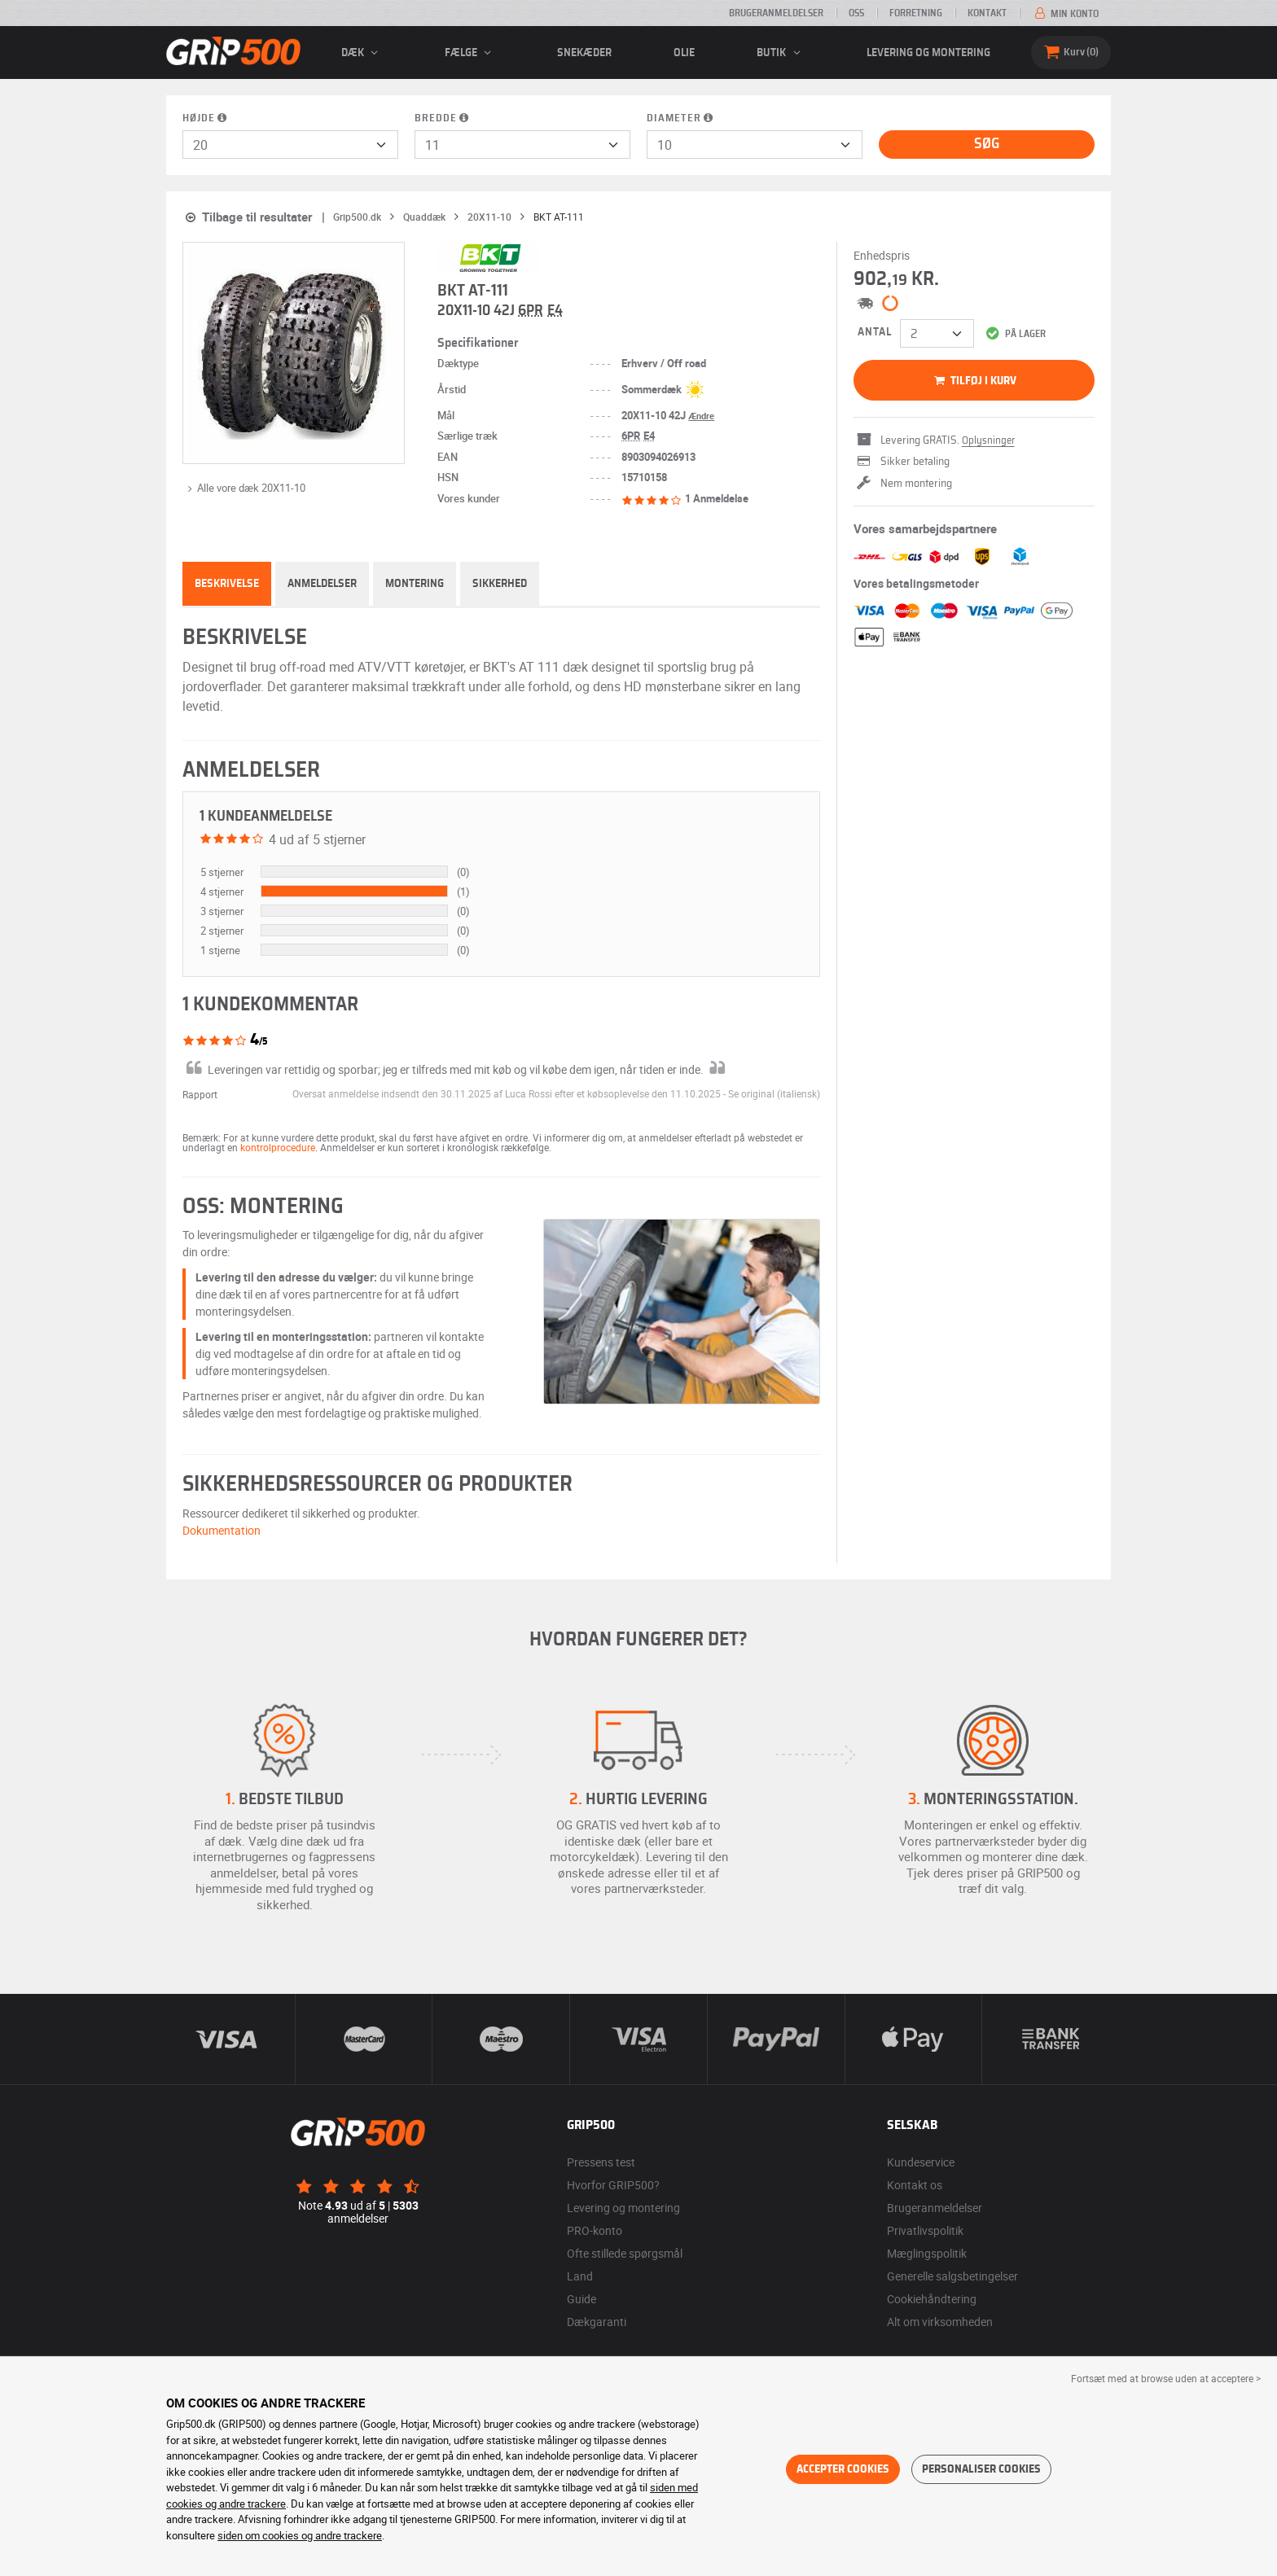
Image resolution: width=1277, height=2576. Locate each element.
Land (580, 2276)
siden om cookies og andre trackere (299, 2535)
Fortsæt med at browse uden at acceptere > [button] (1166, 2378)
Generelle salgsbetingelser (952, 2276)
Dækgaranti (596, 2321)
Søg (986, 144)
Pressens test (601, 2162)
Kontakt (987, 13)
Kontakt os (914, 2185)
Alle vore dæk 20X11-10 (243, 487)
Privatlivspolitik (925, 2230)
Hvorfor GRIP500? (613, 2185)
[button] (774, 1093)
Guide (581, 2299)
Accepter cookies (842, 2469)
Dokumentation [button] (221, 1530)
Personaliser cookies (981, 2469)
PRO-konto (594, 2230)
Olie (684, 53)
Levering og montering (928, 53)
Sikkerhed (499, 583)
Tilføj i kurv (974, 381)
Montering (414, 583)
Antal (875, 332)
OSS (856, 13)
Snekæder (584, 53)
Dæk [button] (362, 53)
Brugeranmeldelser (776, 13)
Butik (781, 53)
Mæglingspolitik (927, 2253)
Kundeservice (920, 2162)
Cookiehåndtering (931, 2299)
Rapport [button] (199, 1094)
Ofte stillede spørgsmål (624, 2253)
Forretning (915, 13)
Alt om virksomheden (940, 2321)
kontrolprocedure (277, 1147)
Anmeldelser (322, 583)
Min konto (1065, 14)
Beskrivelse (227, 583)
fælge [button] (470, 53)
